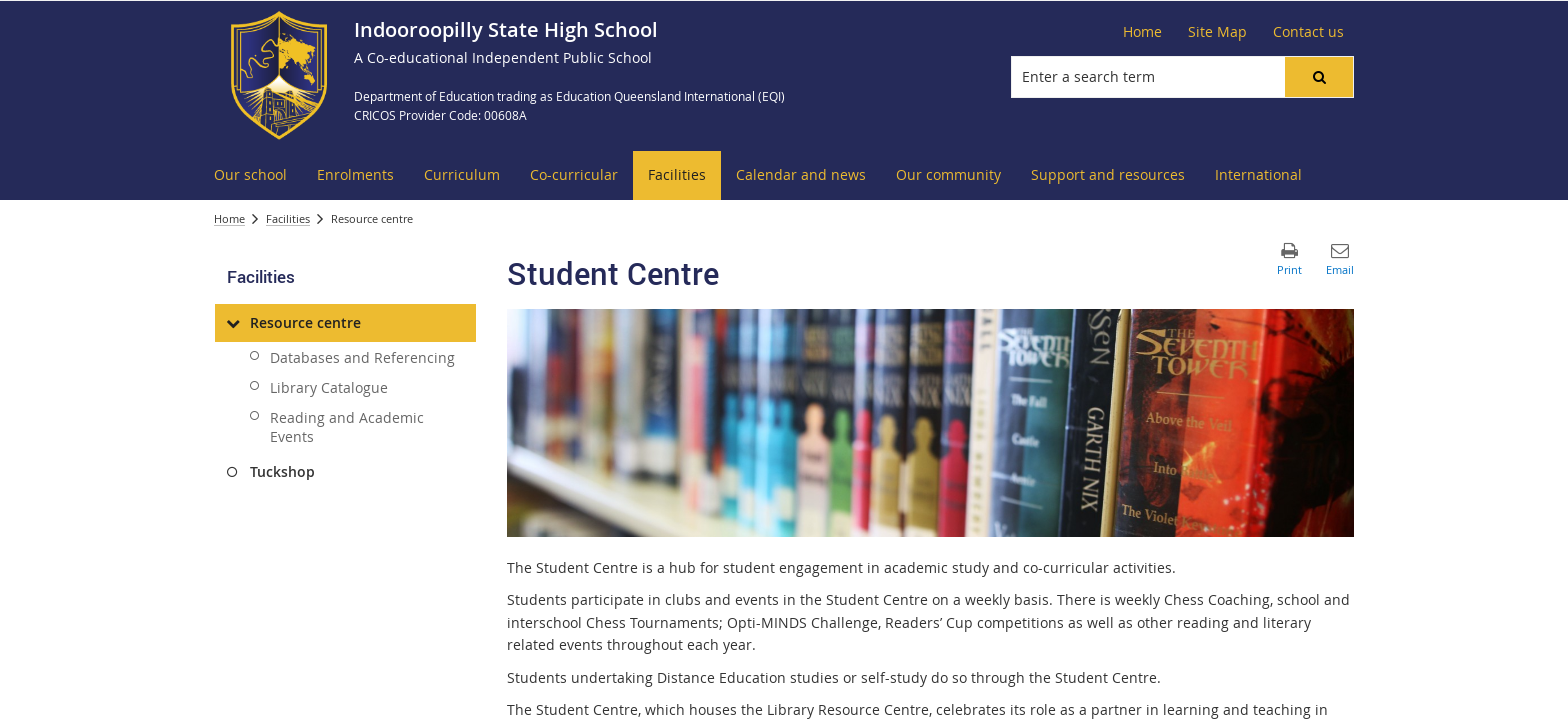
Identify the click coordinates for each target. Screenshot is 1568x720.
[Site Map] (1217, 32)
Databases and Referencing (362, 357)
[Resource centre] (232, 323)
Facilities (288, 218)
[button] (1319, 77)
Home (229, 218)
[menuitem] (250, 175)
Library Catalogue (329, 387)
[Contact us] (1308, 32)
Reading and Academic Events (347, 427)
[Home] (1142, 32)
